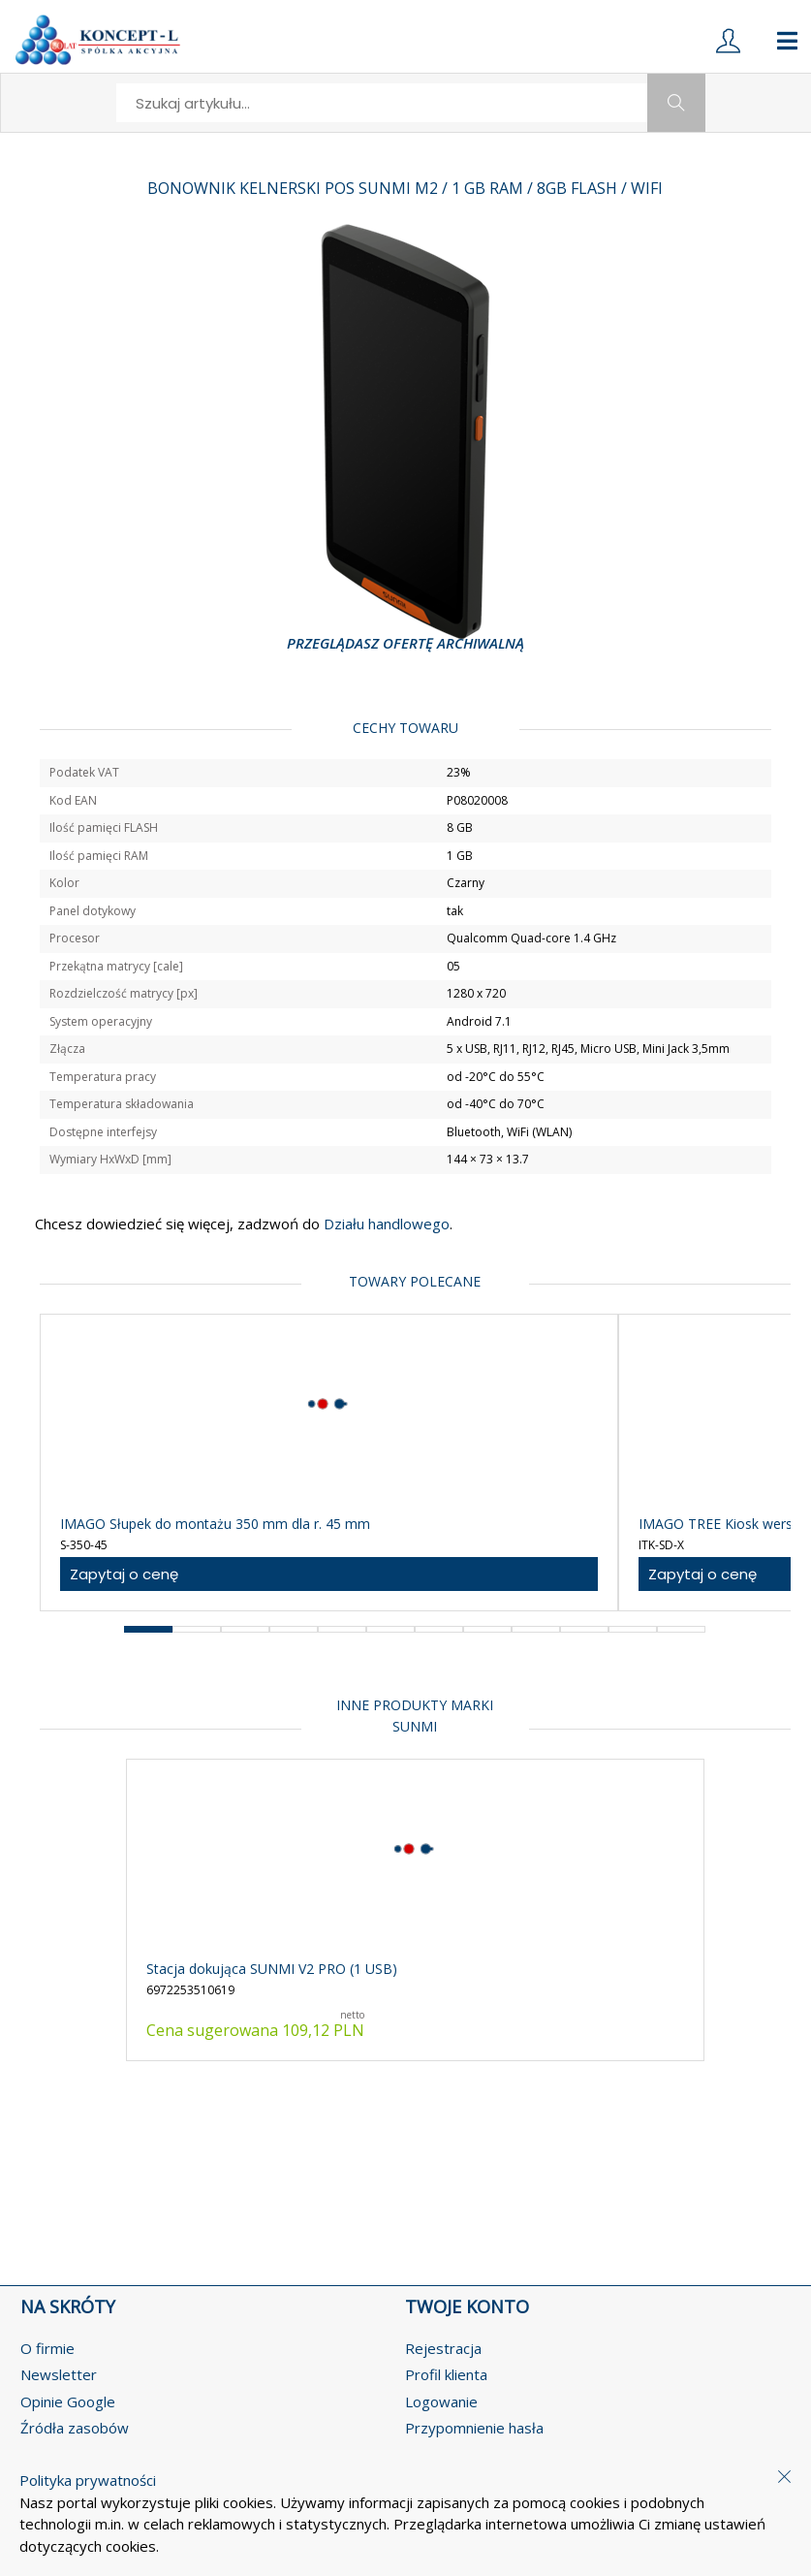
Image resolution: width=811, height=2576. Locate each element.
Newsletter (58, 2374)
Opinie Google (67, 2401)
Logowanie (441, 2401)
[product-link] (329, 1462)
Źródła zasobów (74, 2427)
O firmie (47, 2348)
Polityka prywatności (87, 2480)
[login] (728, 41)
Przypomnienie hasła (474, 2427)
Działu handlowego (385, 1223)
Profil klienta (446, 2374)
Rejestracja (443, 2348)
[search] (382, 102)
